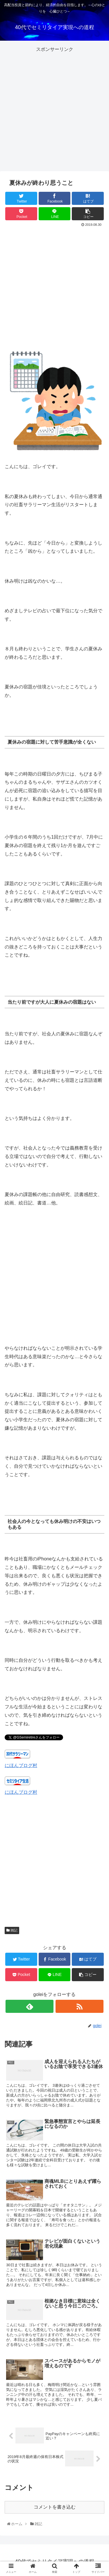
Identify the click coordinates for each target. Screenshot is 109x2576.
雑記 (11, 1930)
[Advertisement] (54, 108)
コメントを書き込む (55, 2507)
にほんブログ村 (21, 1765)
